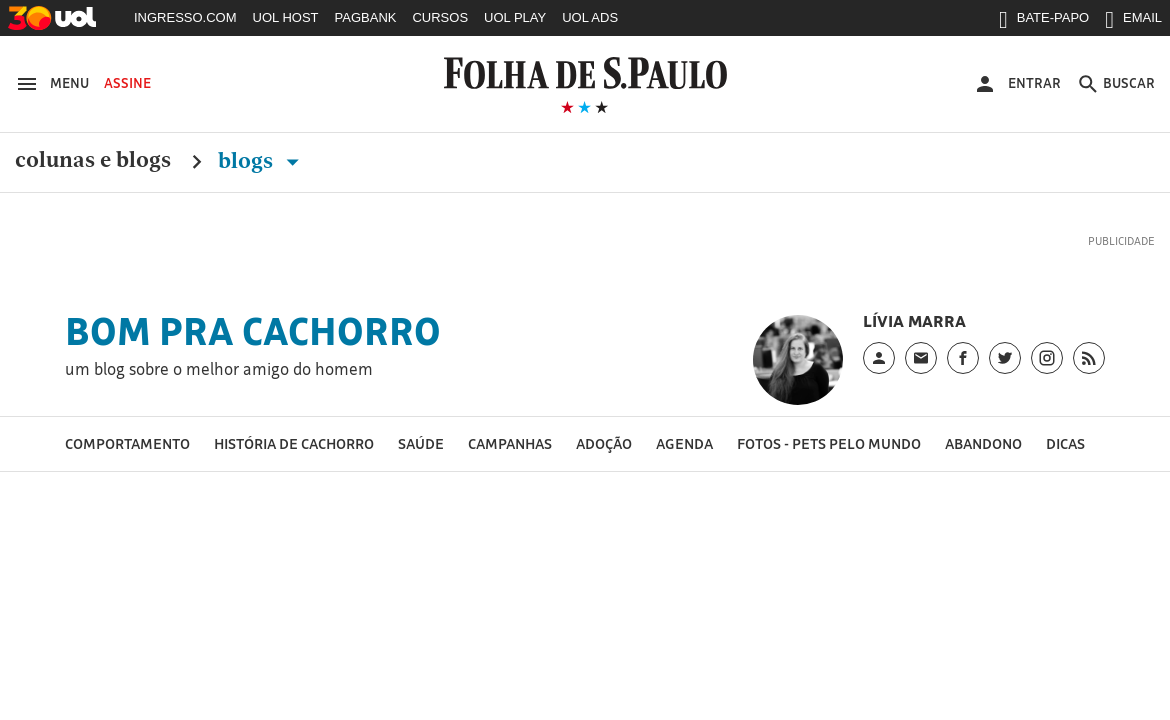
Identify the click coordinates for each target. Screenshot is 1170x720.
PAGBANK (366, 17)
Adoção (604, 443)
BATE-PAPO (1044, 22)
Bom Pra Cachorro (253, 331)
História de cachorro (294, 443)
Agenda (684, 443)
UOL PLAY (515, 17)
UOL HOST (286, 17)
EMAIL (1133, 22)
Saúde (421, 443)
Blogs (262, 161)
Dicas (1065, 443)
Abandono (983, 443)
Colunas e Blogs (93, 161)
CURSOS (440, 17)
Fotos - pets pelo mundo (829, 443)
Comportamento (127, 443)
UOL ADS (590, 17)
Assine (127, 83)
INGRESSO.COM (185, 17)
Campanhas (510, 443)
